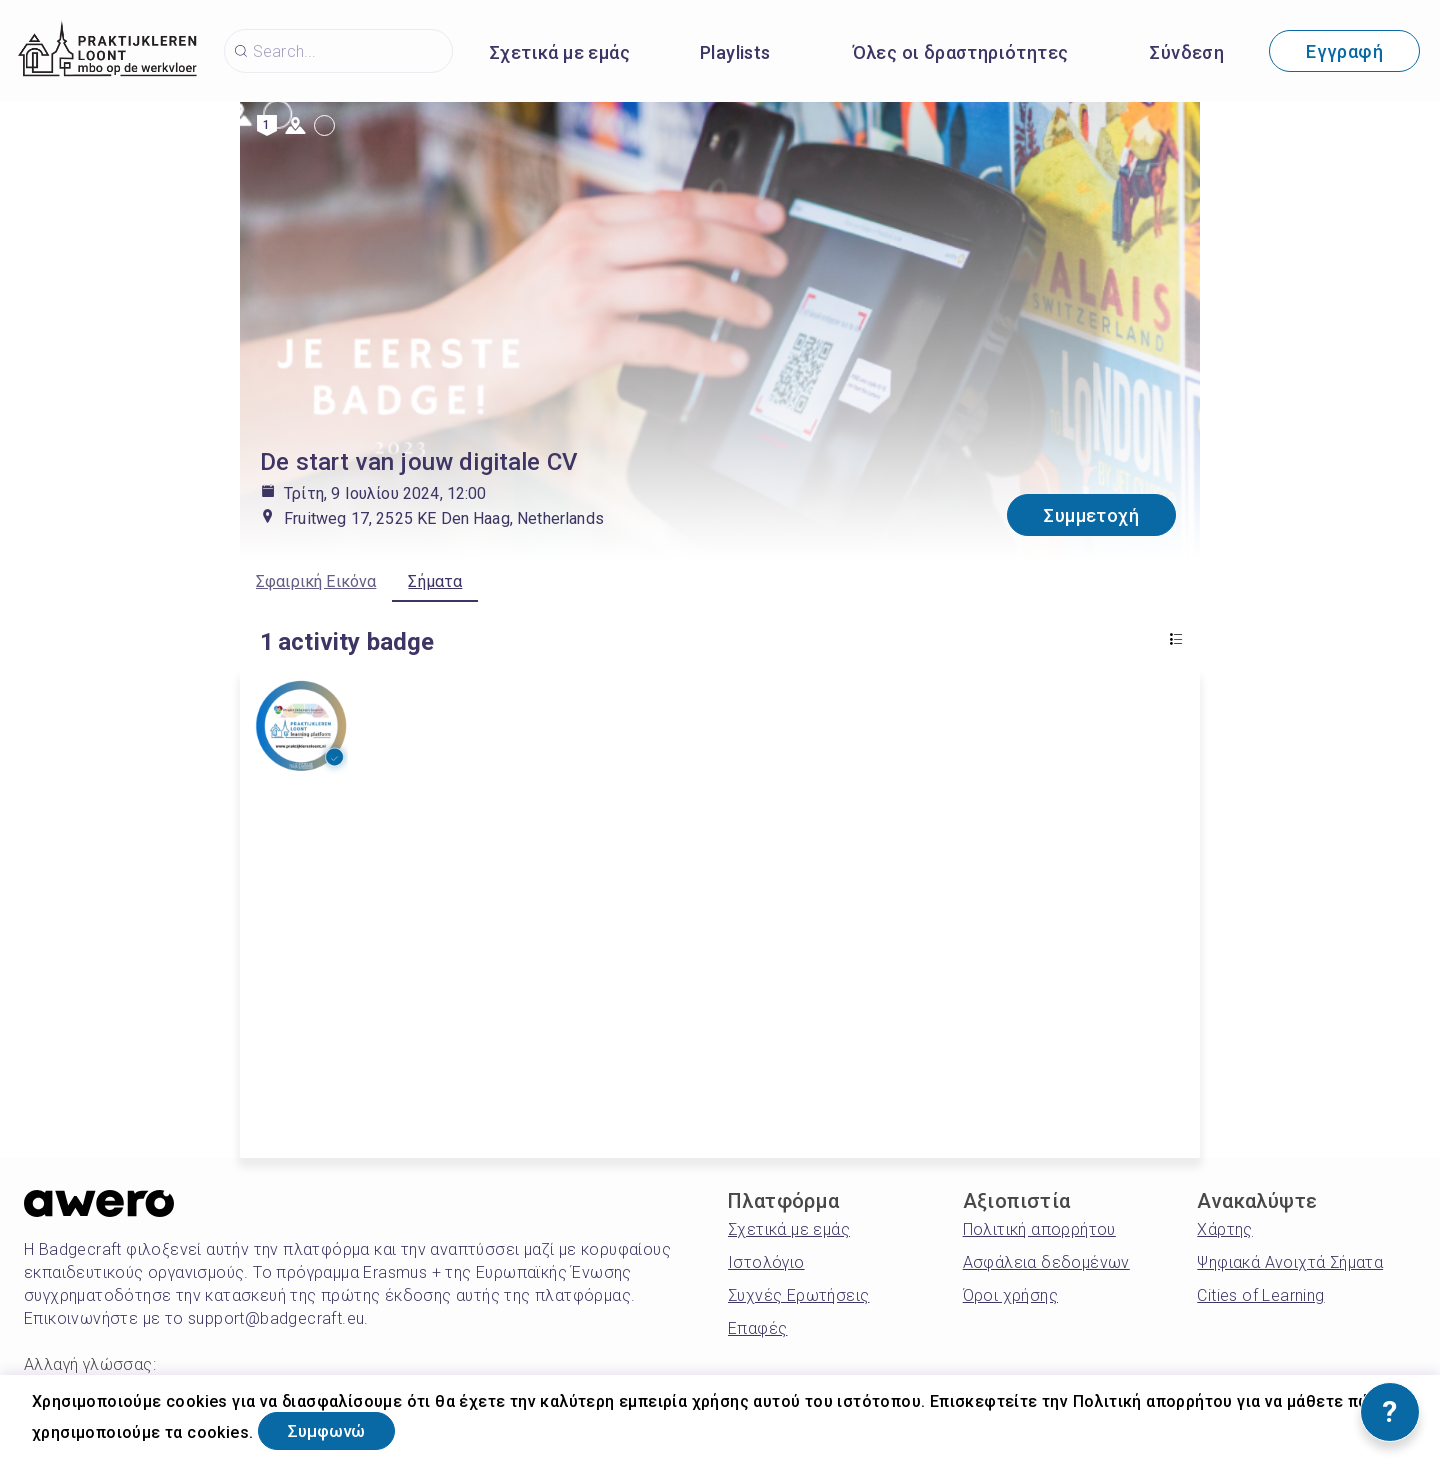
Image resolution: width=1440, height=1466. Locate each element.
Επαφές (757, 1328)
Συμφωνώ (336, 1429)
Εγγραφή (1344, 51)
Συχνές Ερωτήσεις (798, 1295)
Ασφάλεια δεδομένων (1046, 1262)
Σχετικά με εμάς (560, 52)
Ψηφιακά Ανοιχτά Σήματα (1290, 1262)
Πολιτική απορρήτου (1039, 1229)
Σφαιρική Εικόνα (316, 581)
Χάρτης (1224, 1229)
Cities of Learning (1260, 1295)
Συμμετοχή (1091, 515)
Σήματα (435, 581)
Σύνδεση (1187, 52)
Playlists (735, 52)
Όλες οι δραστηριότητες (961, 52)
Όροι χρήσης (1010, 1295)
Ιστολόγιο (766, 1262)
